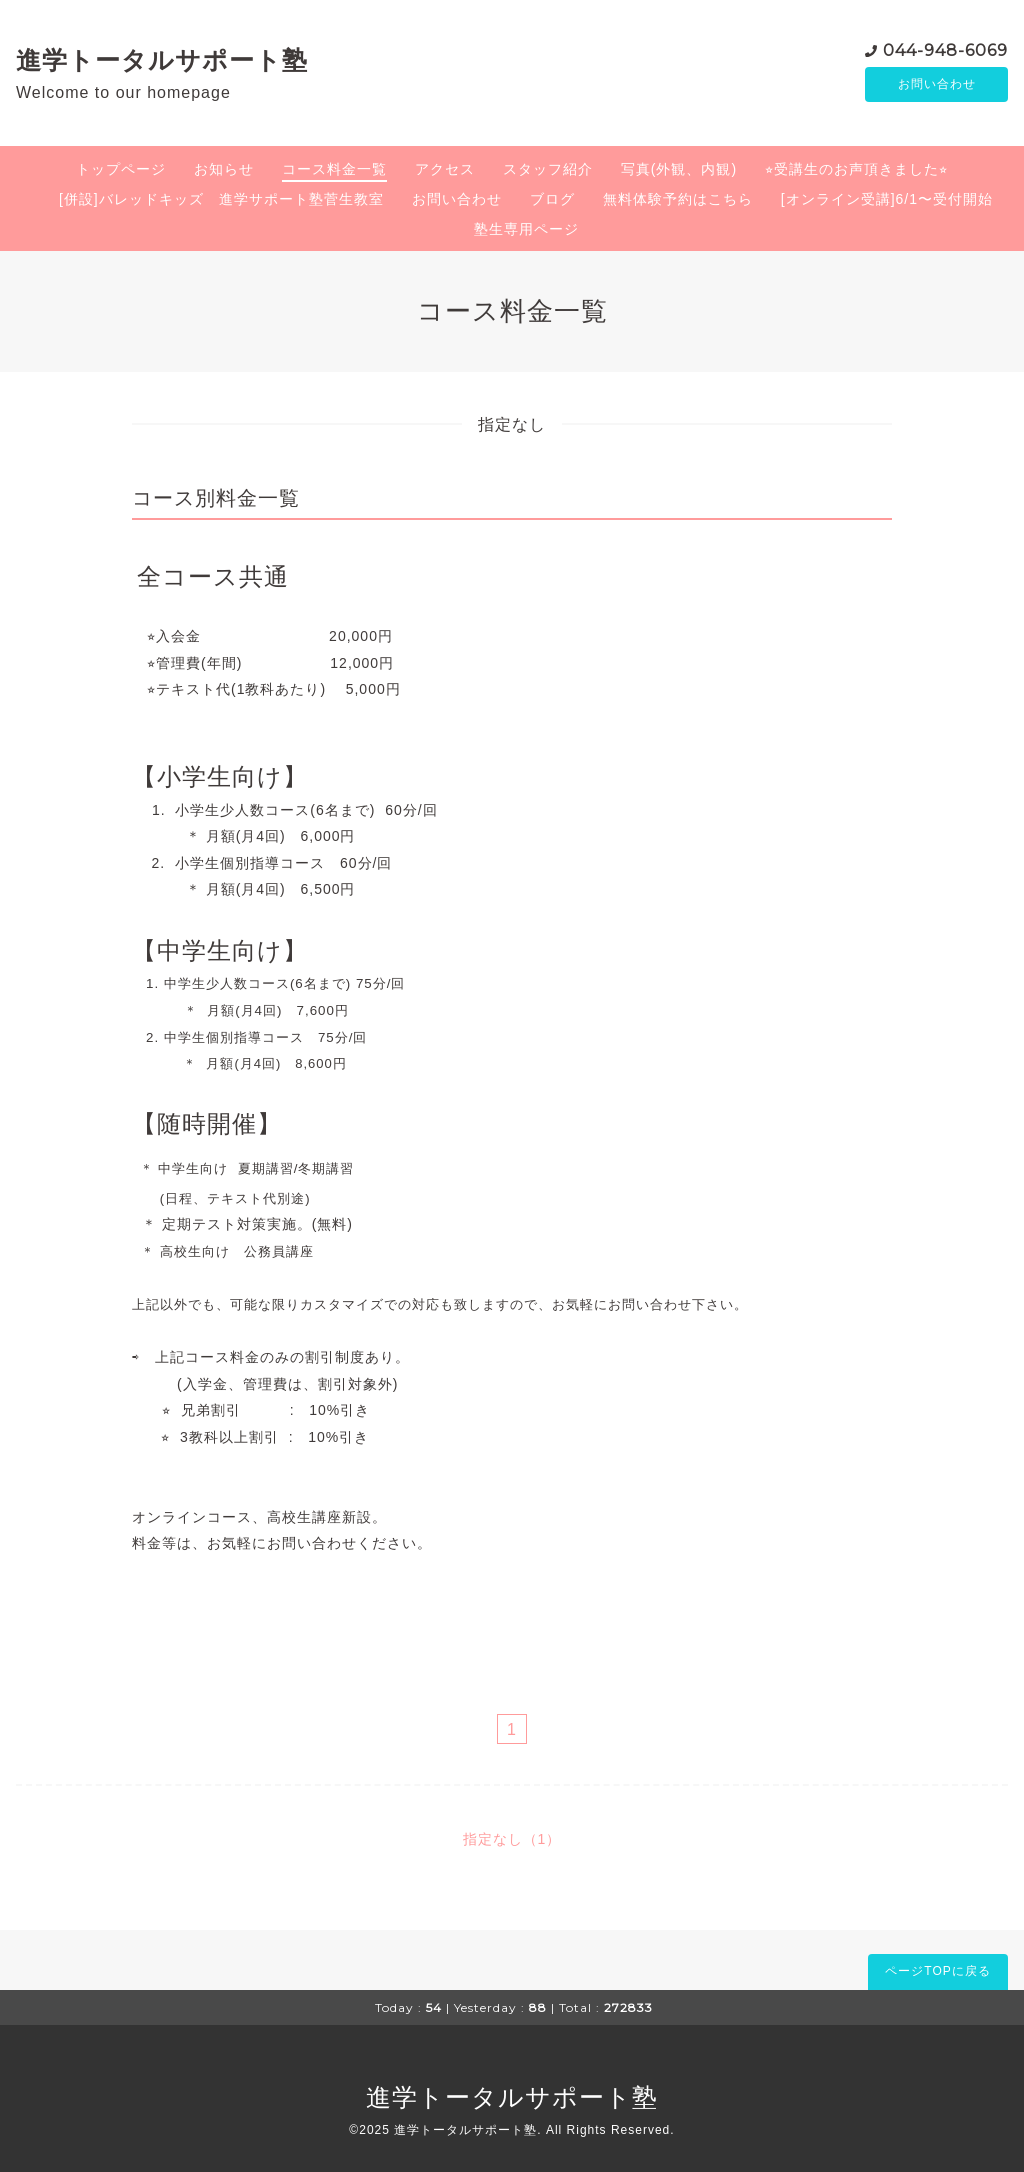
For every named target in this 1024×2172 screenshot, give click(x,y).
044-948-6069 (945, 49)
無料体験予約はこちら (678, 199)
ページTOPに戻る (937, 1971)
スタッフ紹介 (548, 169)
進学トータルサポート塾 (162, 60)
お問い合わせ (937, 85)
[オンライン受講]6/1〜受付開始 (887, 199)
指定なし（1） (512, 1839)
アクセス (445, 169)
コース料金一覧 (334, 169)
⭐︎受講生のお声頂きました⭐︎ (856, 169)
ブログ (552, 199)
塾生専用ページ (526, 229)
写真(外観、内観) (679, 169)
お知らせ (224, 169)
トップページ (121, 169)
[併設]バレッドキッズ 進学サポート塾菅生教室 (221, 199)
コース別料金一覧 (216, 498)
